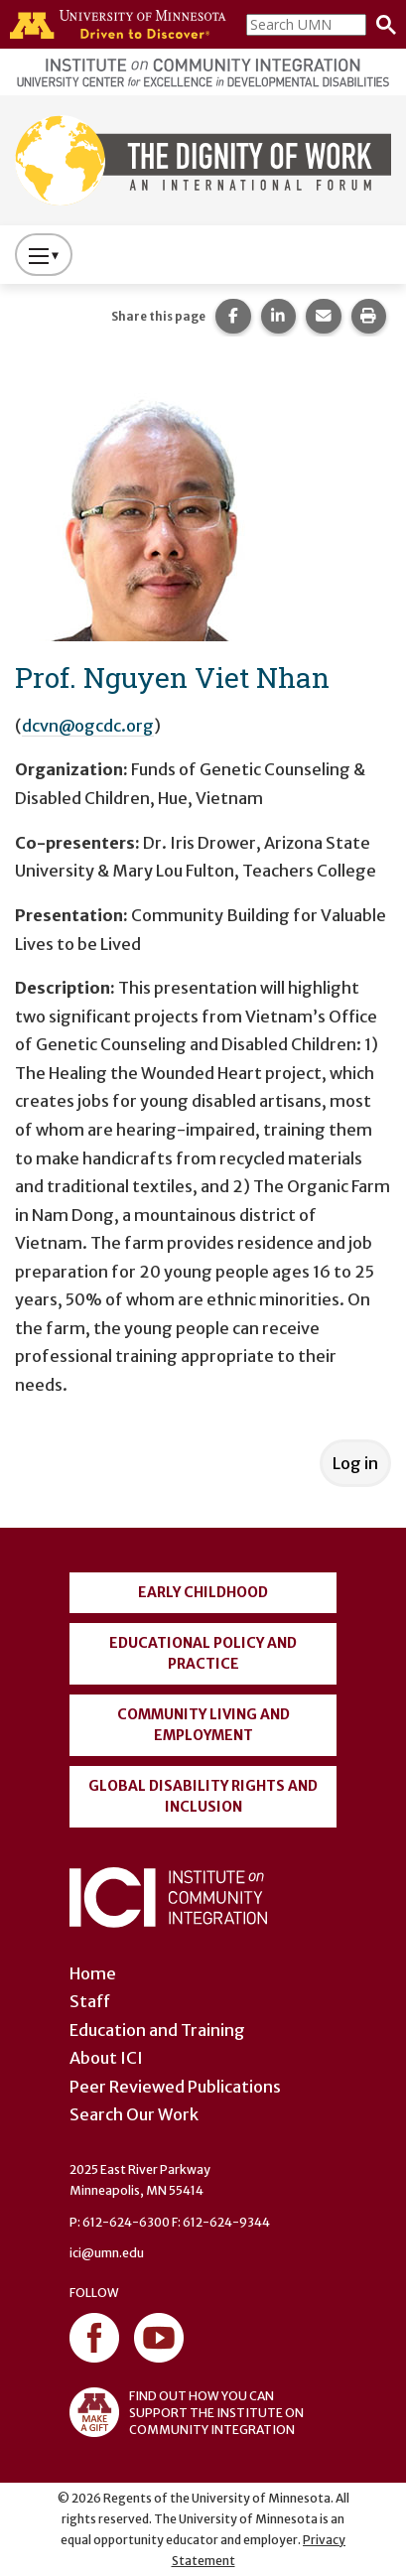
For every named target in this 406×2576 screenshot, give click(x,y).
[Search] (381, 25)
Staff (89, 2001)
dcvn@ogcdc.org (88, 726)
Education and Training (157, 2030)
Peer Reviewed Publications (175, 2087)
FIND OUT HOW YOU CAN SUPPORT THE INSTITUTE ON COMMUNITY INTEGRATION (186, 2412)
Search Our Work (134, 2114)
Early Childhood (203, 1592)
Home (92, 1973)
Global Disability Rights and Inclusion (203, 1796)
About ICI (106, 2058)
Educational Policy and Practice (203, 1653)
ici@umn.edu (106, 2252)
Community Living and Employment (203, 1724)
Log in (355, 1463)
